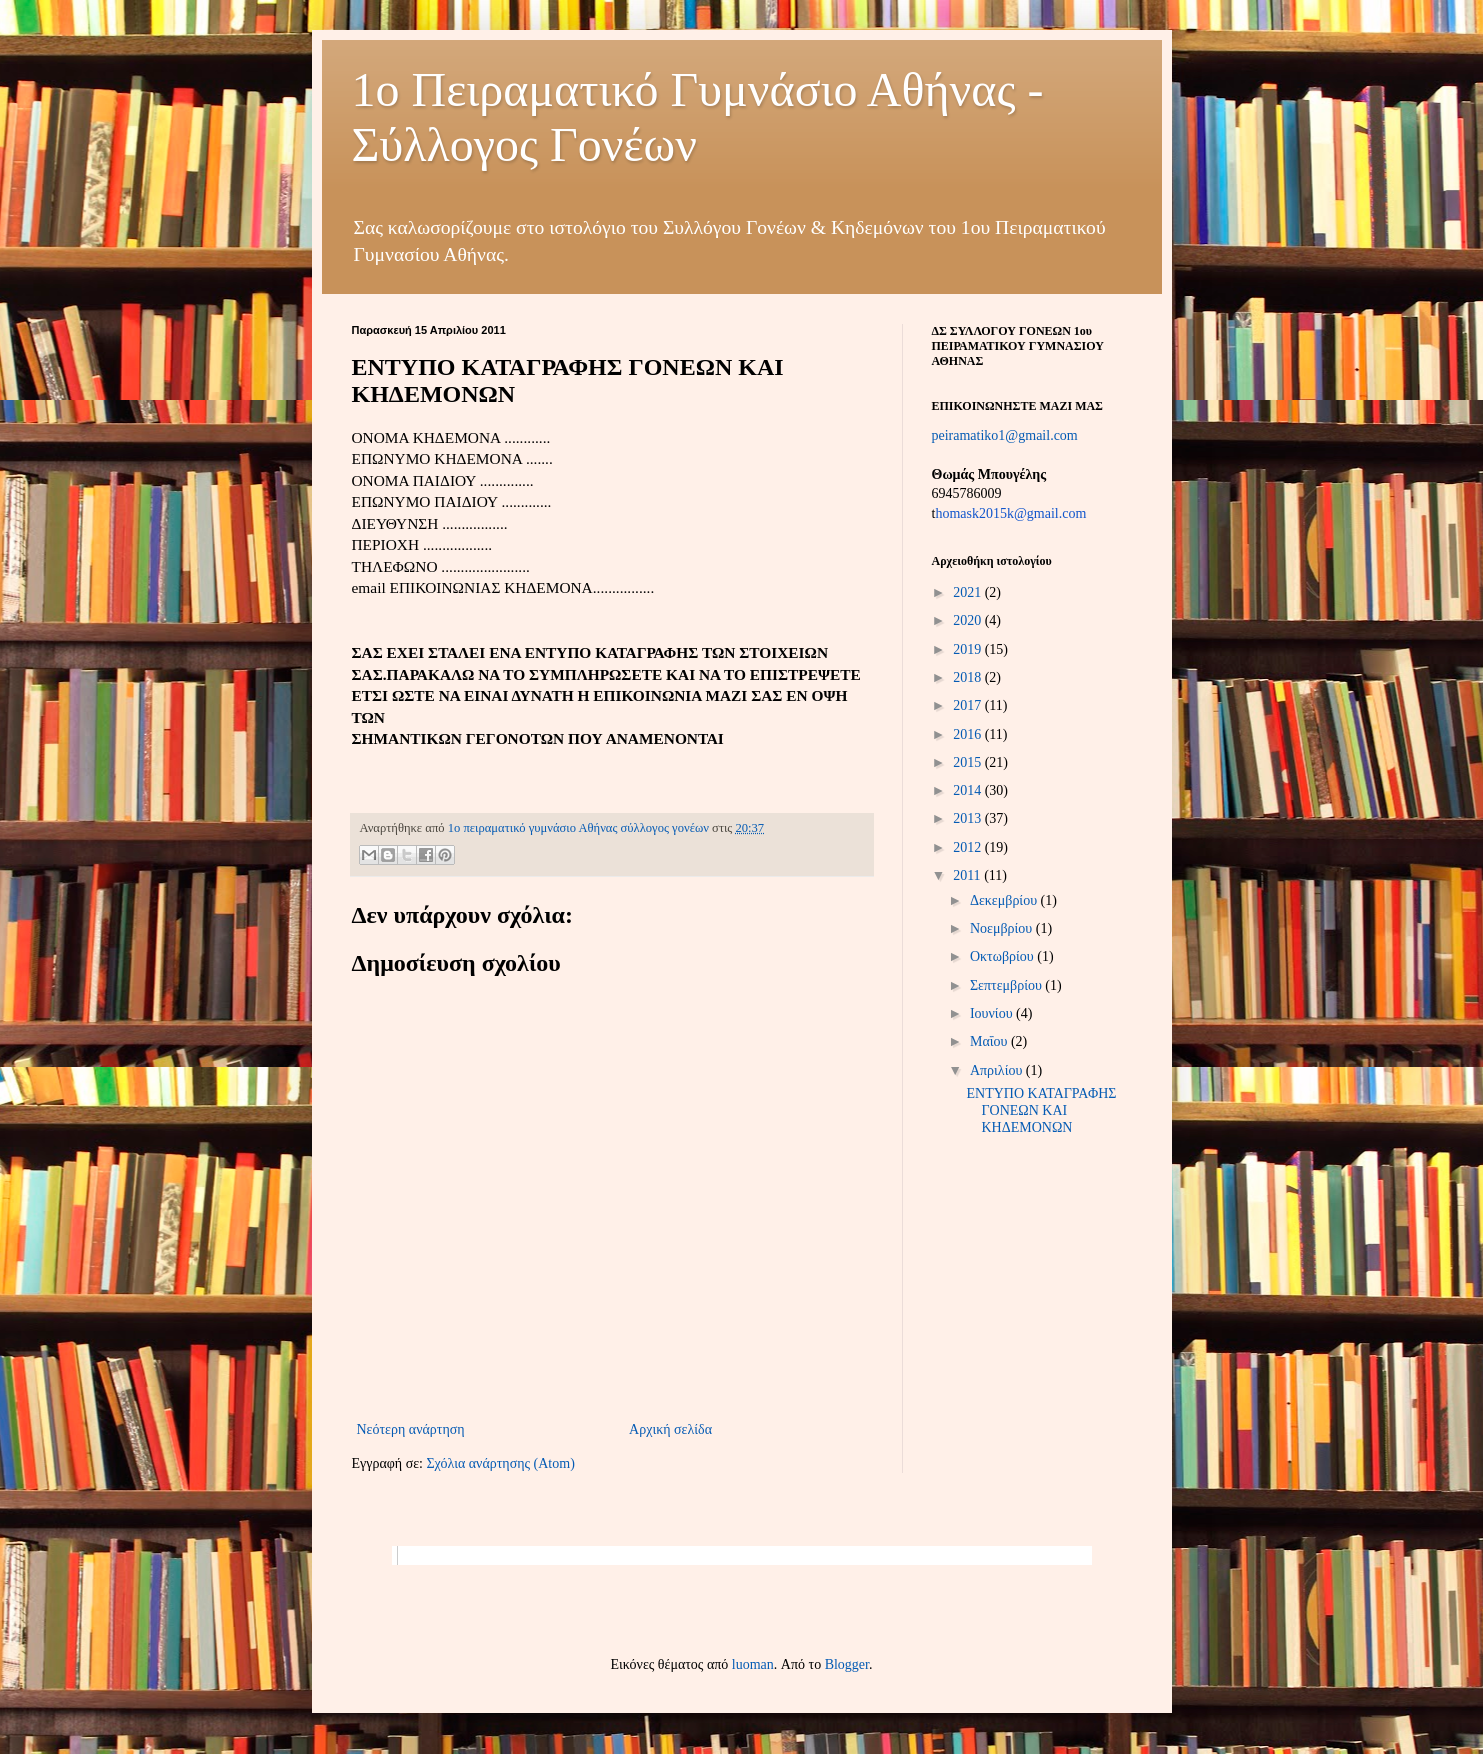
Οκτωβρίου (1003, 956)
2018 (969, 677)
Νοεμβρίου (1003, 928)
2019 (969, 649)
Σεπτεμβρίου (1007, 985)
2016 (969, 734)
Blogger (847, 1664)
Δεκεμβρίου (1005, 900)
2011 (968, 875)
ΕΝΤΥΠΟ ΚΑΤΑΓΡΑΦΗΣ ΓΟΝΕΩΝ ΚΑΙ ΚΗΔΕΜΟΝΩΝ (1041, 1110)
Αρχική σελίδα (670, 1429)
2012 (969, 847)
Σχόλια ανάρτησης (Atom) (500, 1463)
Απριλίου (998, 1070)
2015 (969, 762)
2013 (969, 818)
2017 (969, 705)
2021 (969, 592)
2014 (969, 790)
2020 (969, 620)
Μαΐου (990, 1041)
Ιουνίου (993, 1013)
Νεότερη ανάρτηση (411, 1429)
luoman (753, 1664)
